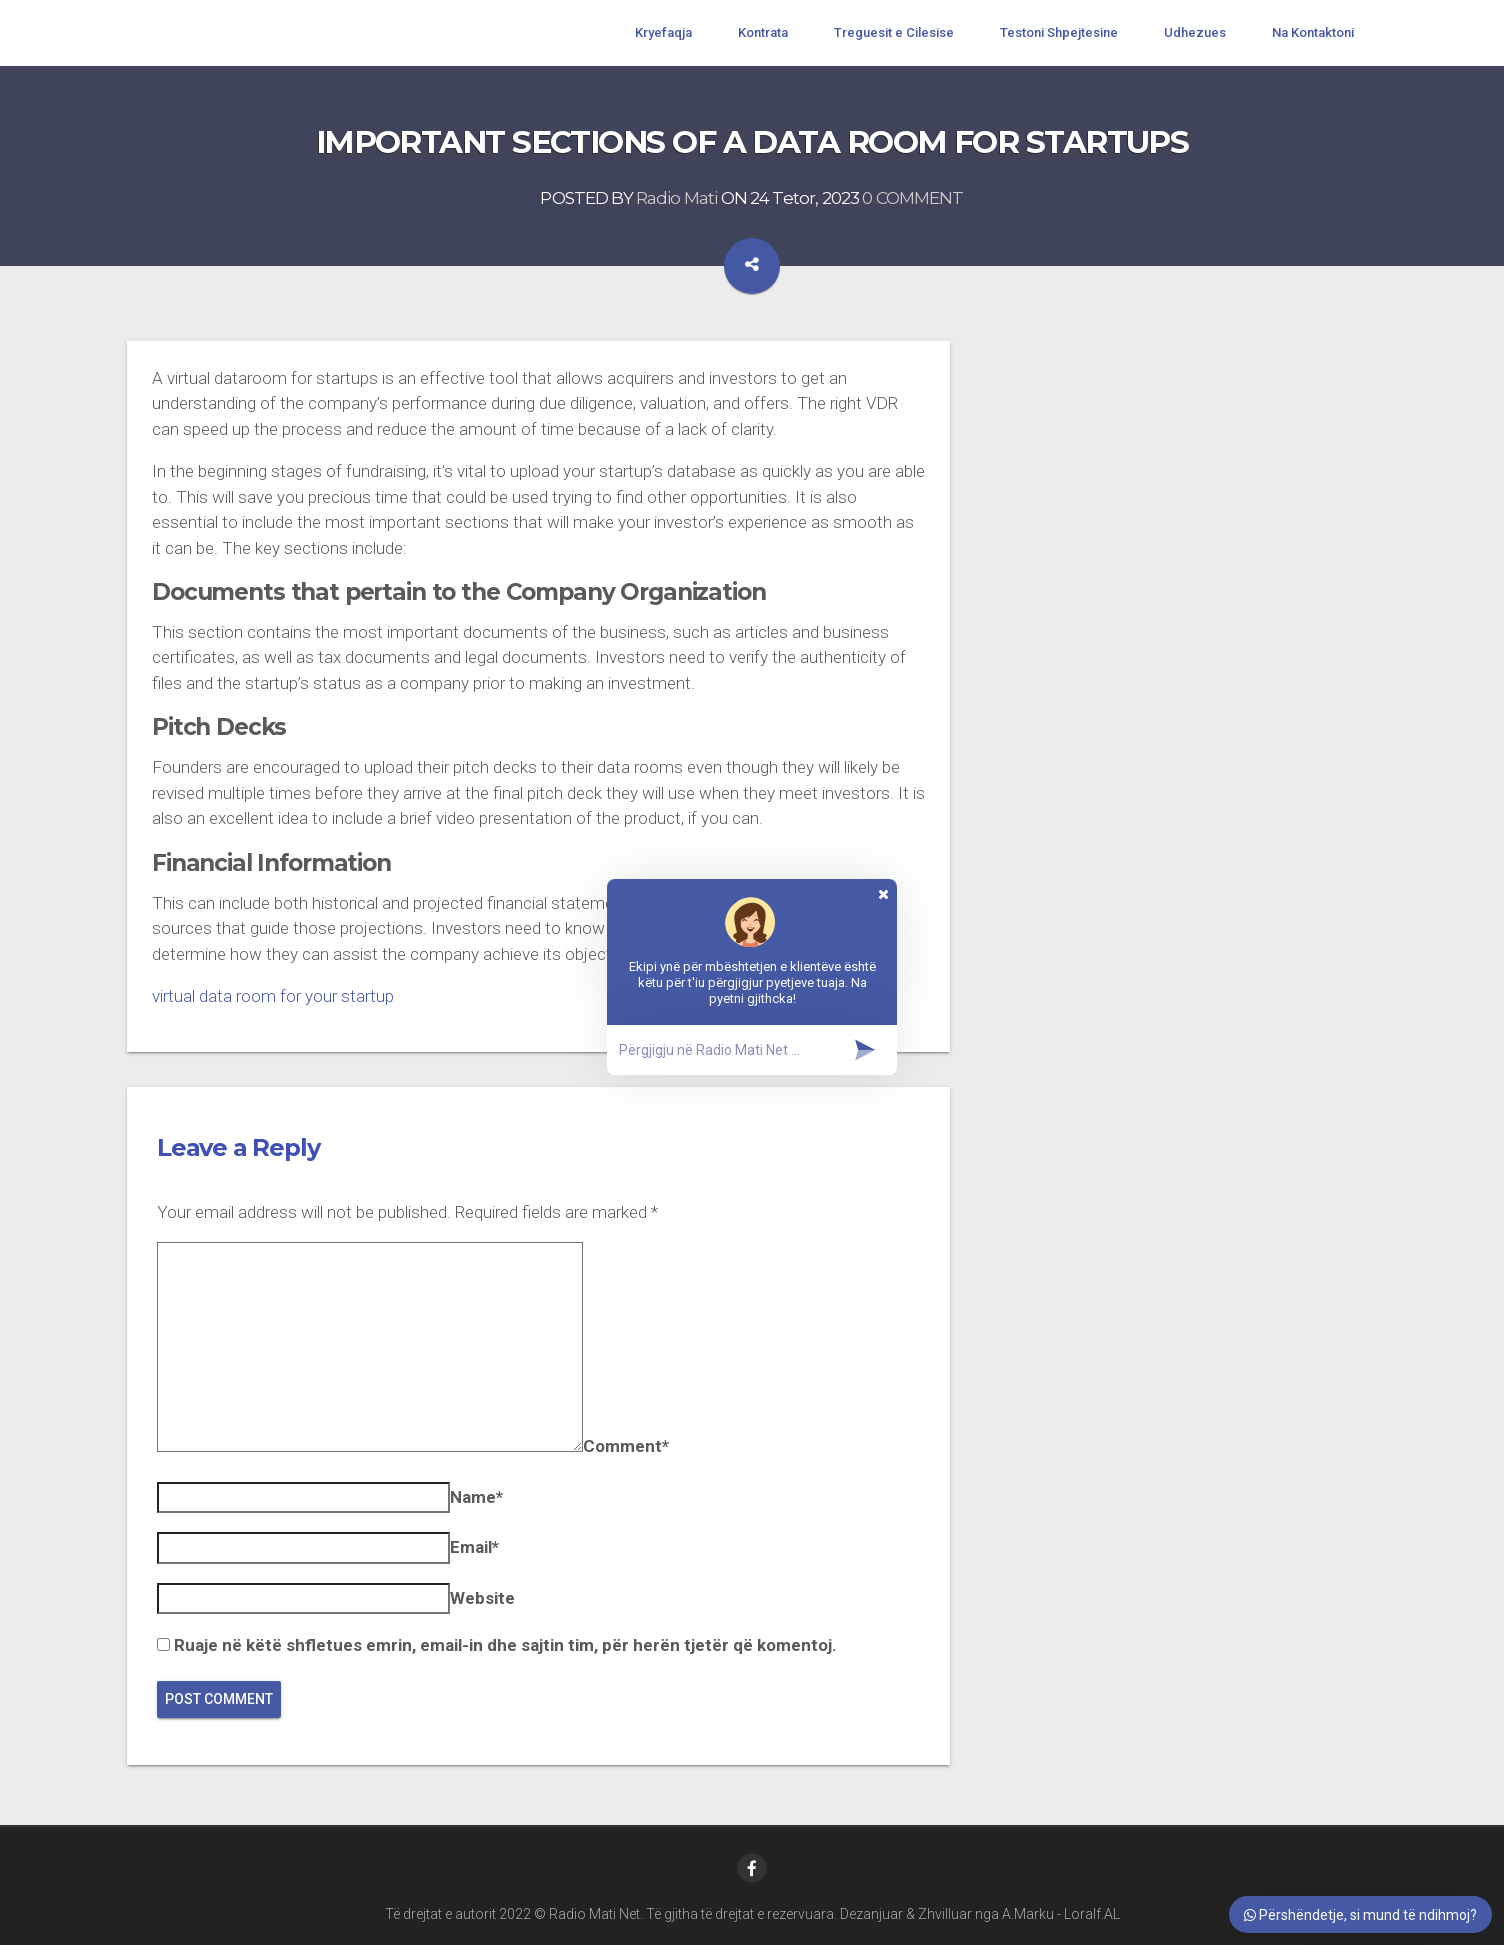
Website (482, 1598)
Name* (476, 1497)
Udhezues (1195, 32)
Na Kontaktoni (1313, 32)
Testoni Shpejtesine (1059, 32)
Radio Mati (677, 198)
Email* (474, 1547)
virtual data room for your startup (273, 996)
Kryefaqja (663, 32)
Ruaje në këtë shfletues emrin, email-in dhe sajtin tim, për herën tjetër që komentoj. (505, 1645)
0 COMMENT (912, 198)
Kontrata (763, 32)
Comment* (626, 1446)
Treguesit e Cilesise (894, 32)
